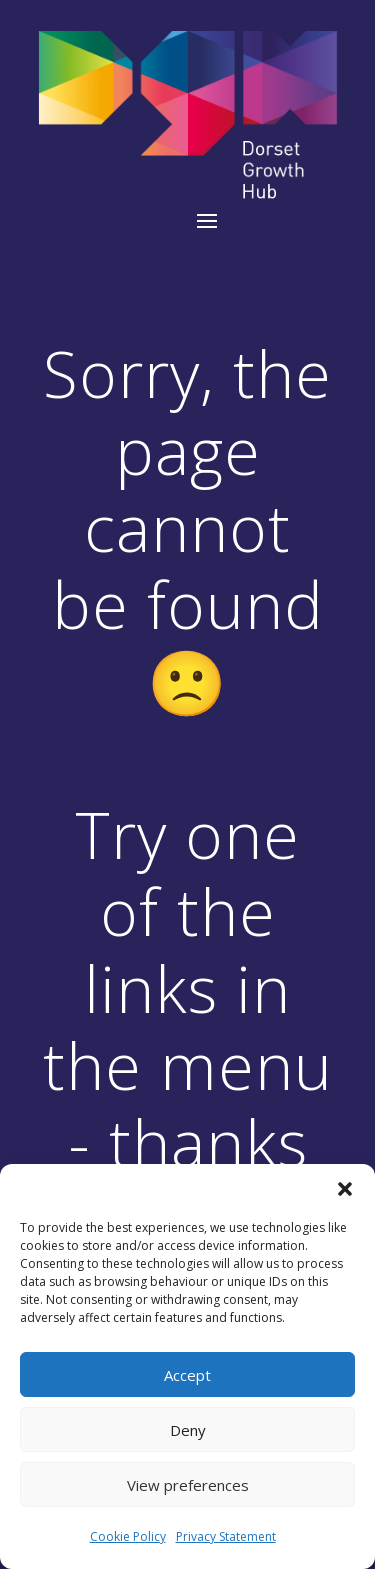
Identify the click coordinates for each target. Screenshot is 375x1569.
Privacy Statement (226, 1536)
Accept (187, 1375)
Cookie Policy (128, 1536)
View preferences (188, 1485)
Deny (188, 1430)
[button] (345, 1189)
